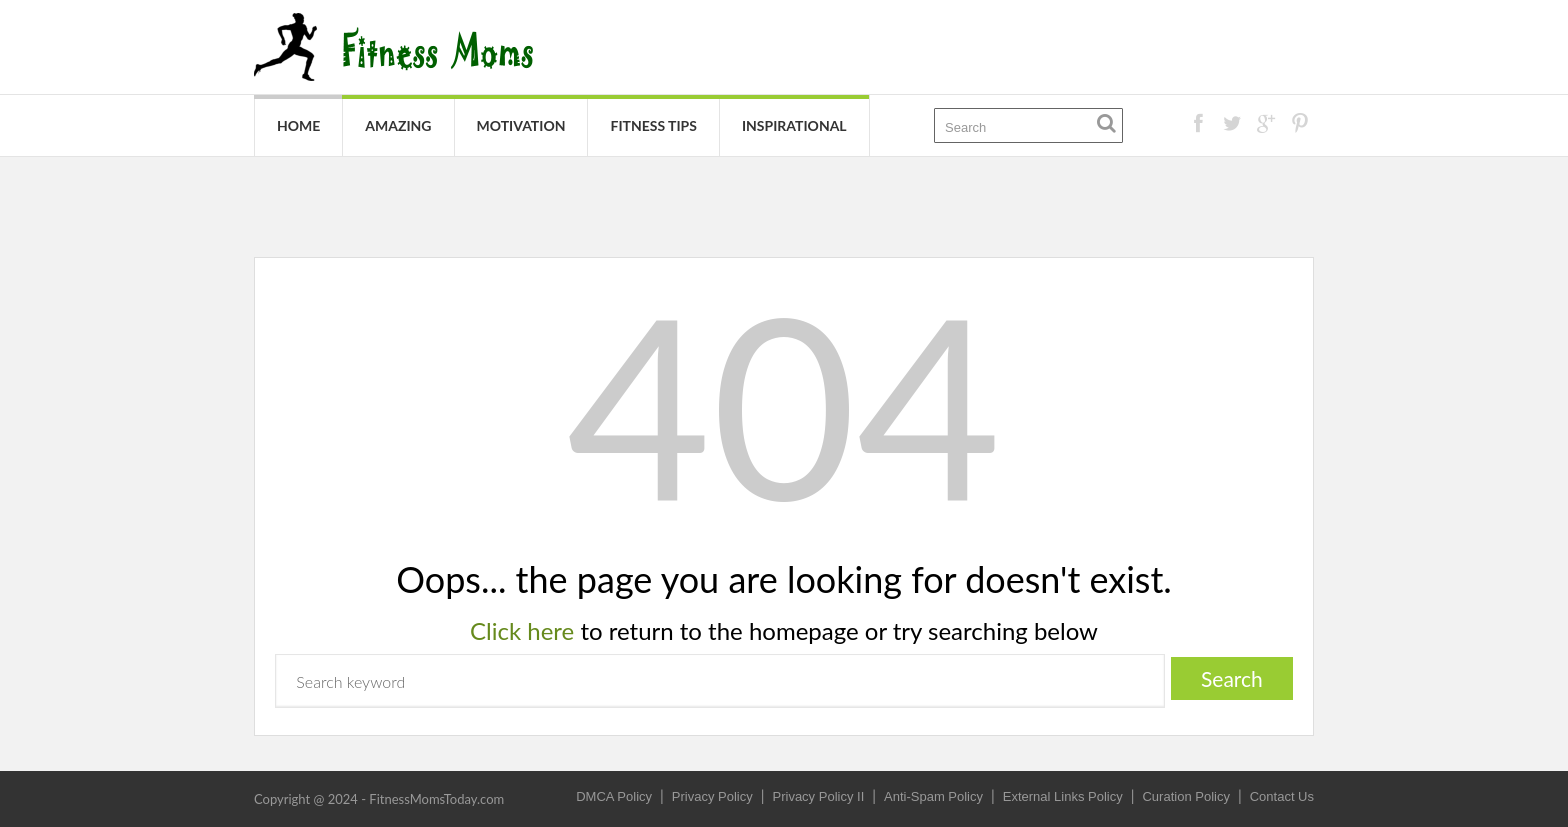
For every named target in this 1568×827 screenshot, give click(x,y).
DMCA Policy (614, 796)
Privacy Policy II (819, 796)
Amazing (398, 125)
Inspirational (794, 125)
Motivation (521, 125)
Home (298, 125)
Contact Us (1282, 796)
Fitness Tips (653, 125)
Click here (522, 630)
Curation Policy (1185, 796)
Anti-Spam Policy (933, 796)
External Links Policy (1063, 796)
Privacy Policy (712, 796)
